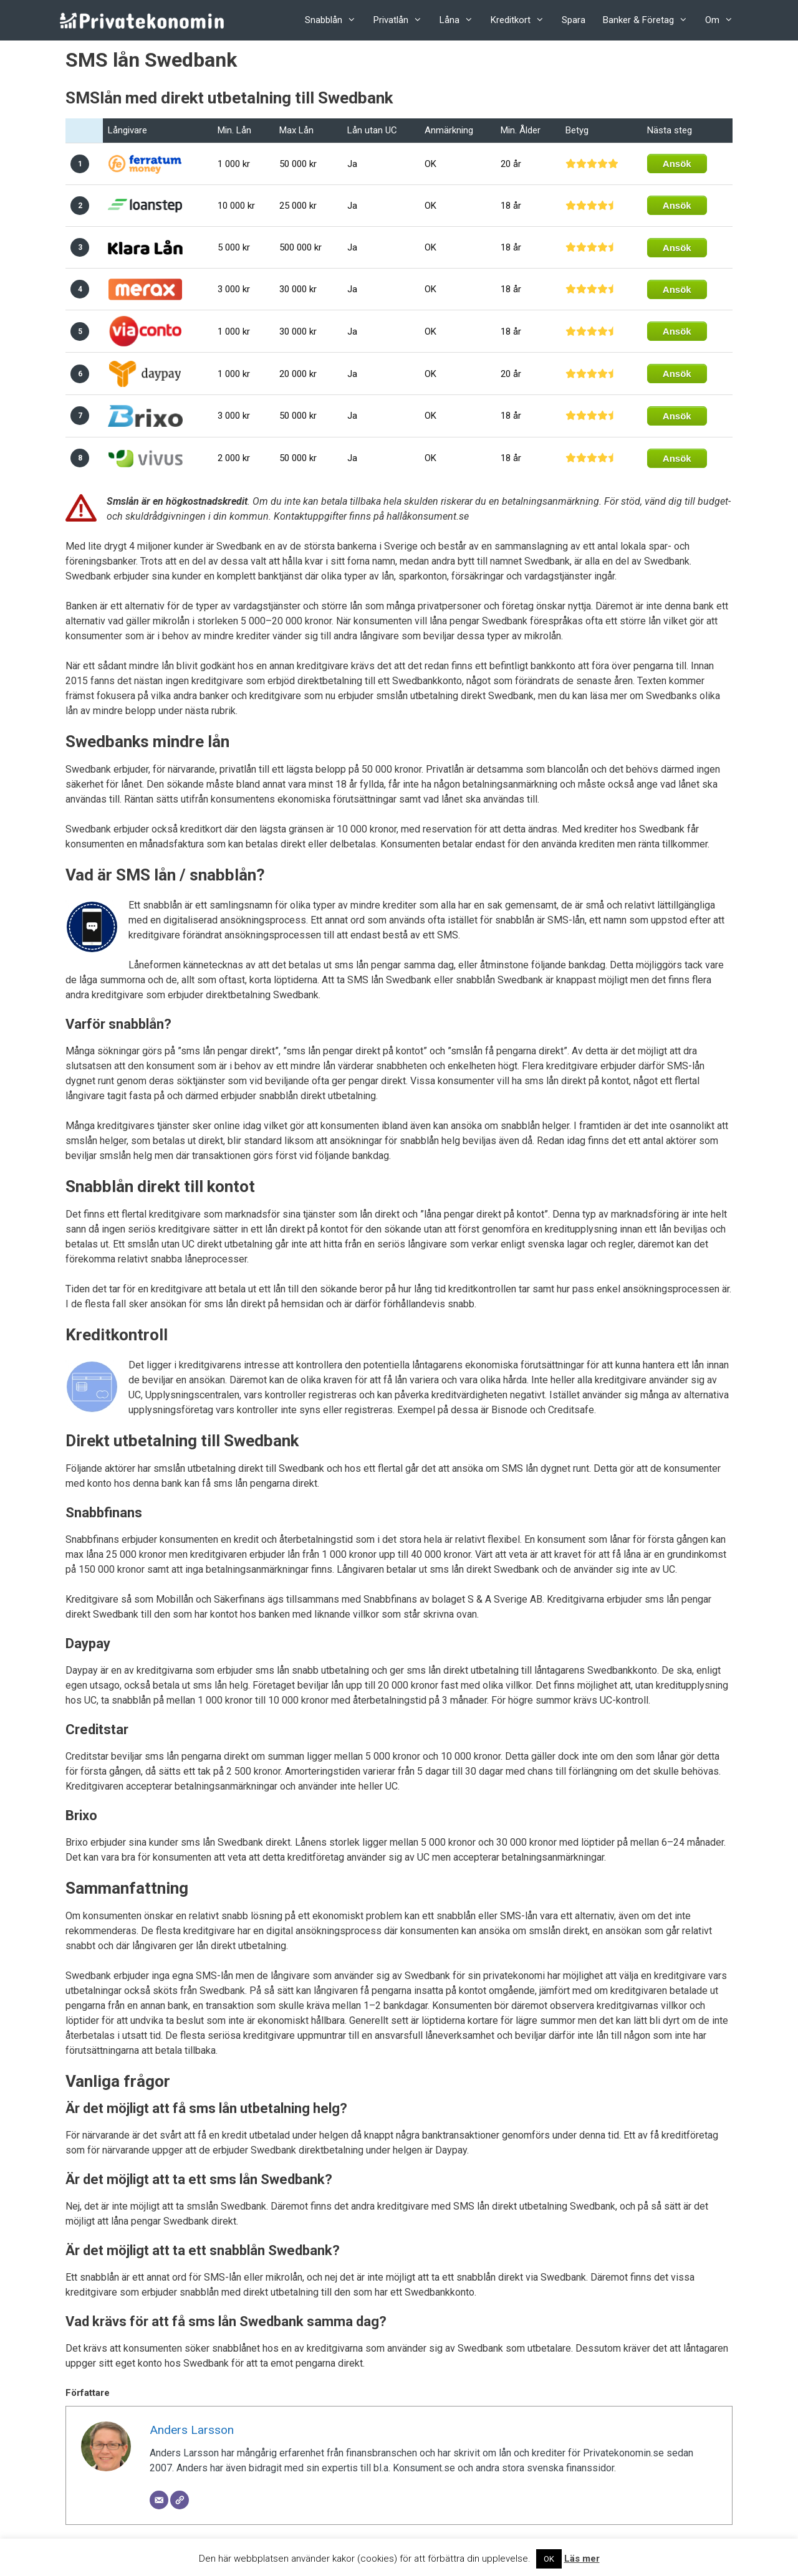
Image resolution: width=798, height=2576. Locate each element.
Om (723, 20)
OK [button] (549, 2559)
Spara (573, 20)
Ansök (677, 163)
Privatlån (402, 20)
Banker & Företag (649, 20)
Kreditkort (522, 20)
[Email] (159, 2500)
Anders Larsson (192, 2430)
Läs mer (582, 2558)
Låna (461, 20)
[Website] (179, 2500)
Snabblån (335, 20)
